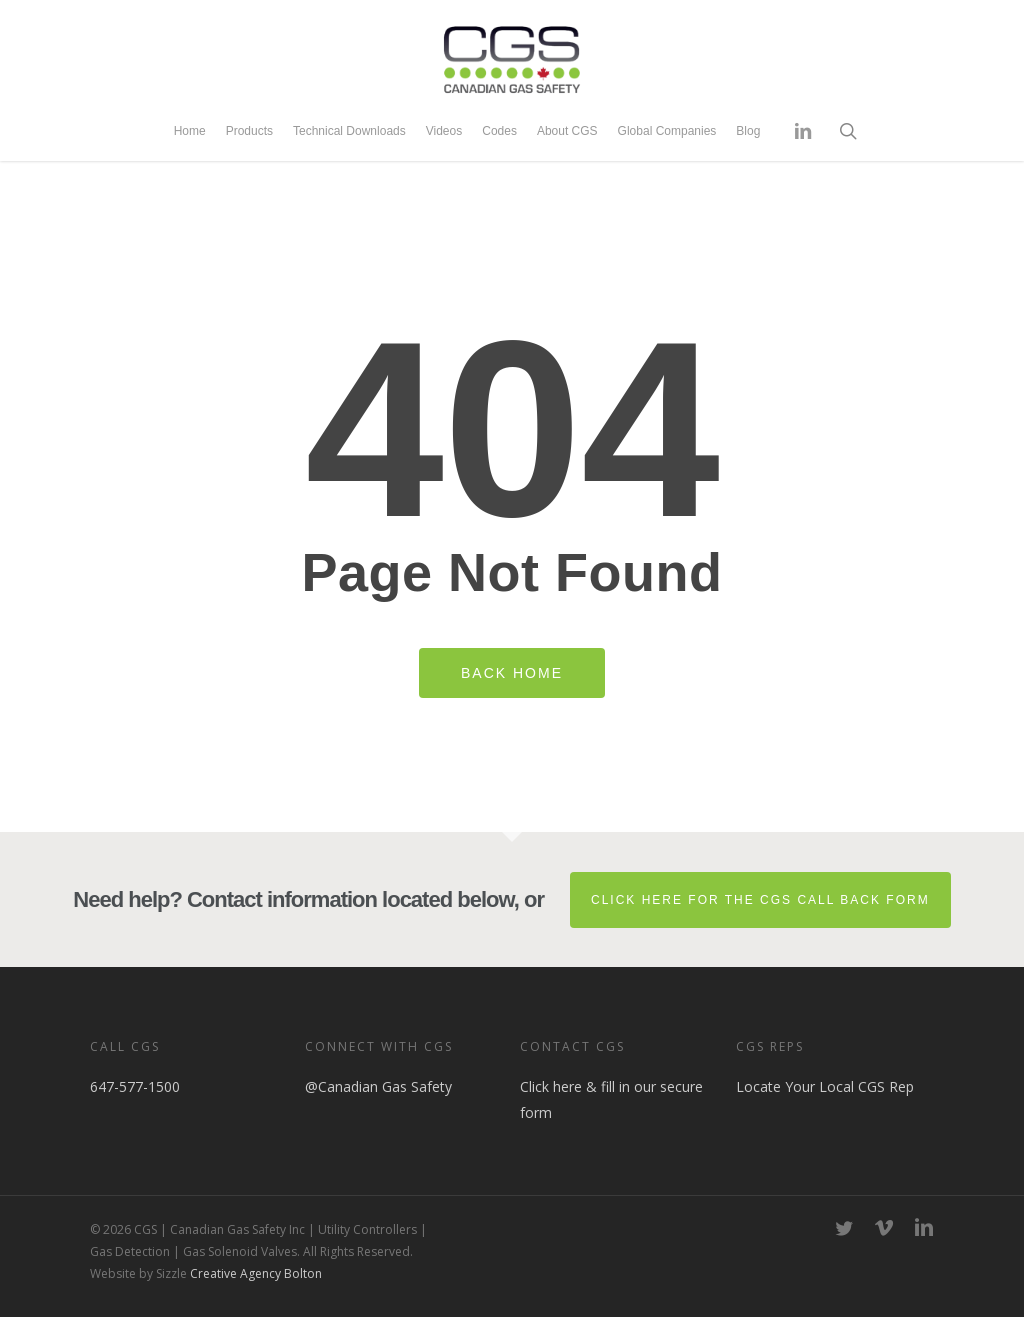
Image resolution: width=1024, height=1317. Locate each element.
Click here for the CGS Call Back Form (760, 900)
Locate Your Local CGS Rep (825, 1086)
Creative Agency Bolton (254, 1273)
